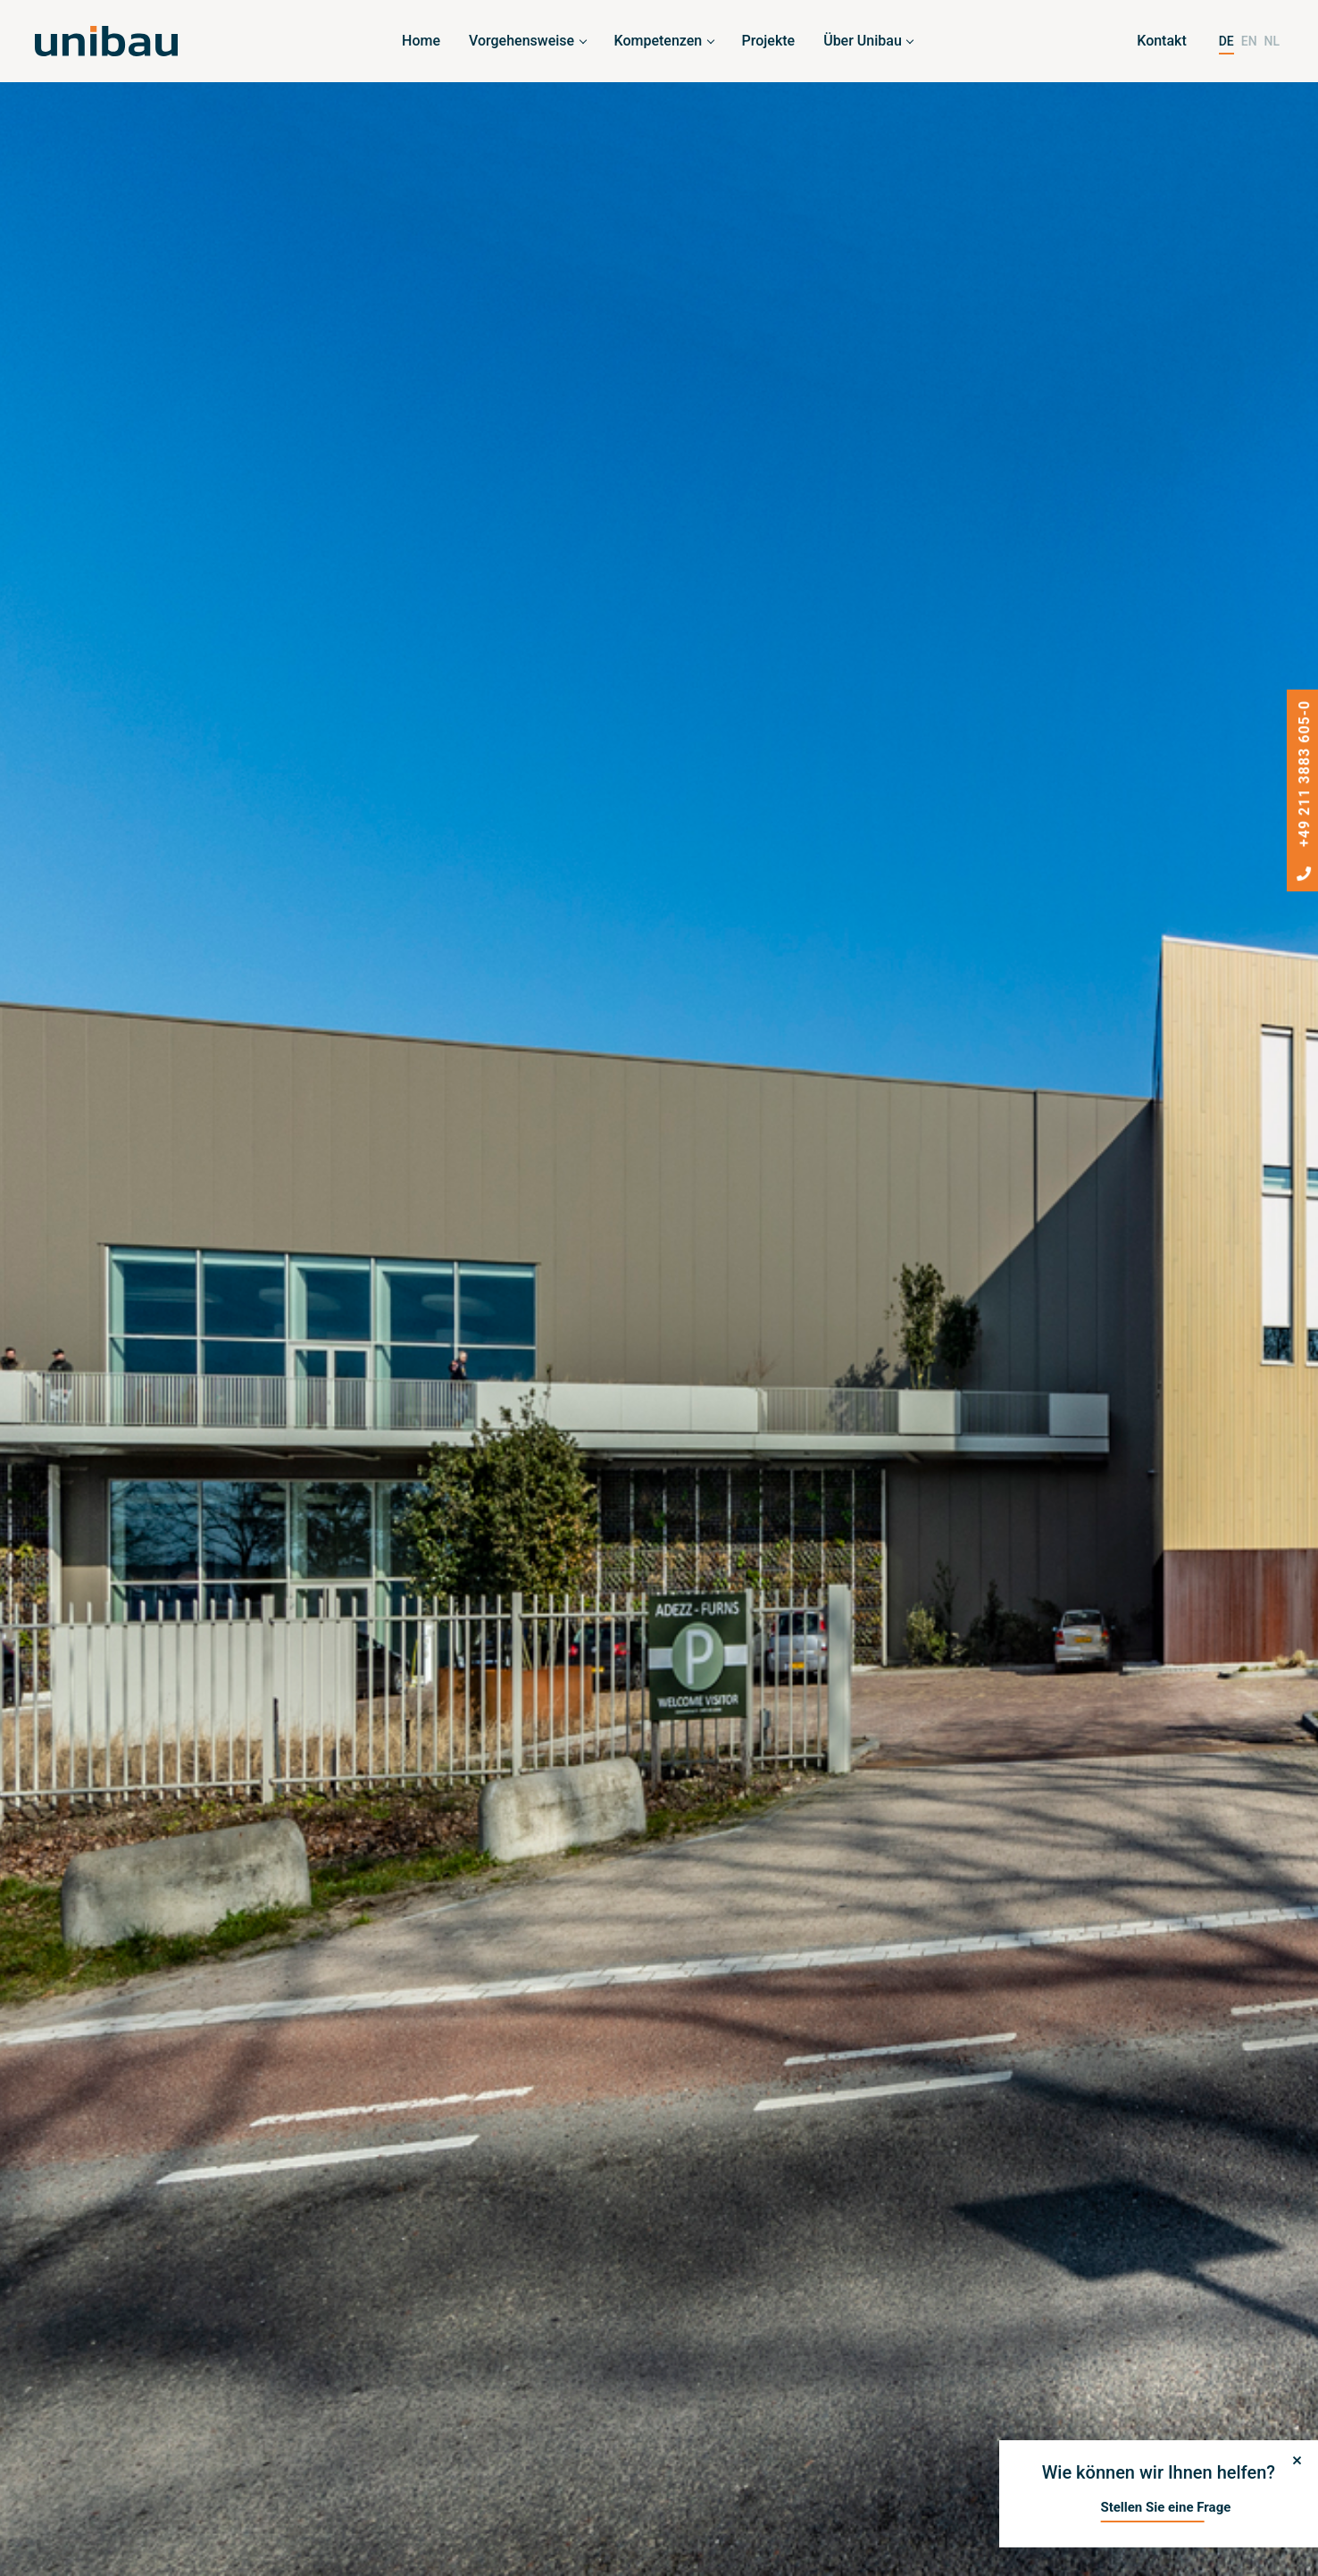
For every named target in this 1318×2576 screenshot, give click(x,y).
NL (1272, 41)
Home (421, 40)
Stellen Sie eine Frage (1165, 2507)
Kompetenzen (658, 40)
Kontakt (1162, 40)
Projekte (769, 40)
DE (1226, 41)
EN (1249, 41)
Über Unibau (862, 40)
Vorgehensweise (521, 40)
